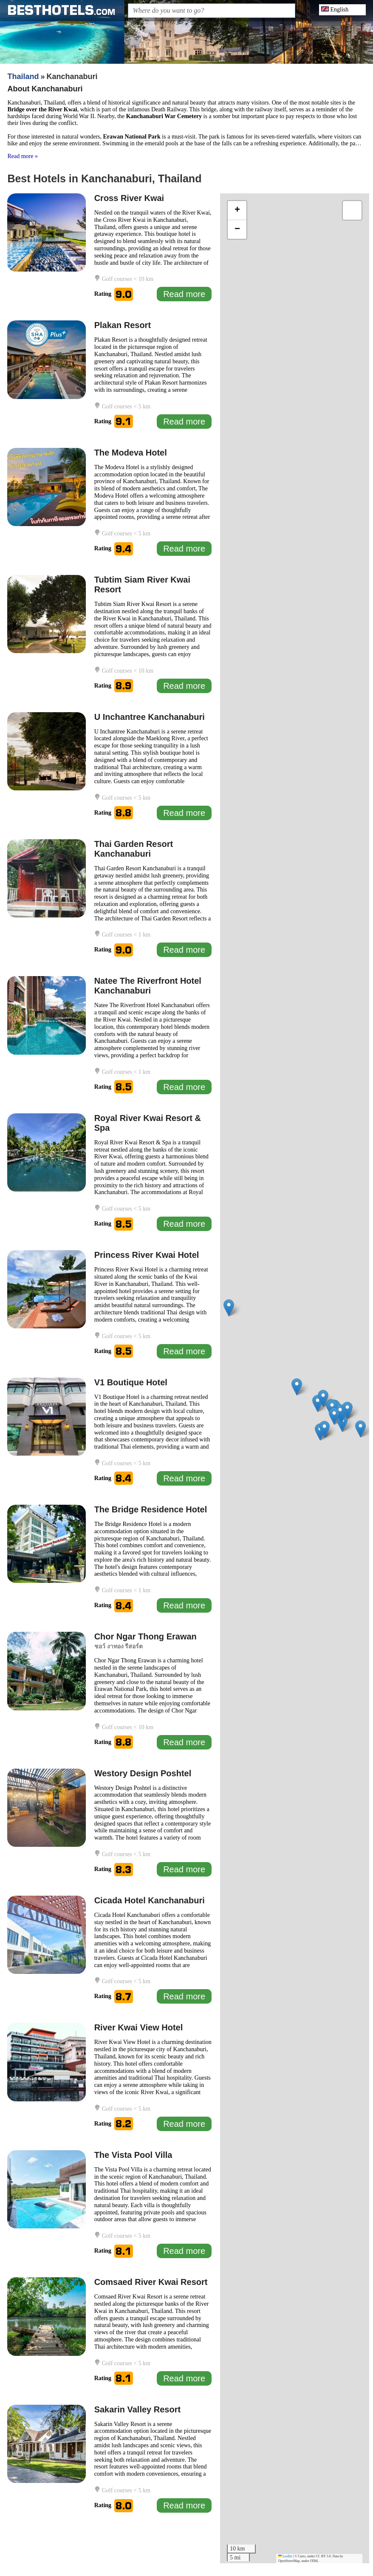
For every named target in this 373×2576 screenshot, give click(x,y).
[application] (294, 1378)
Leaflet (285, 2556)
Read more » (22, 156)
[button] (342, 1423)
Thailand (23, 76)
